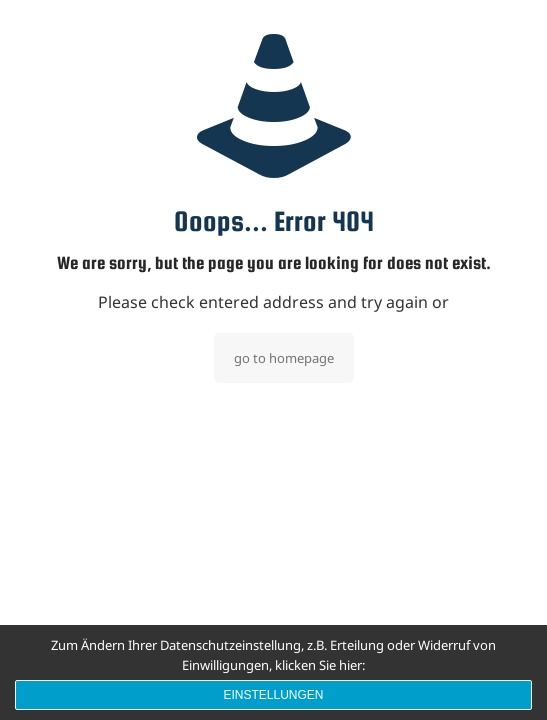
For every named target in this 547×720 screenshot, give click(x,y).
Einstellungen (273, 695)
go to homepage (284, 358)
